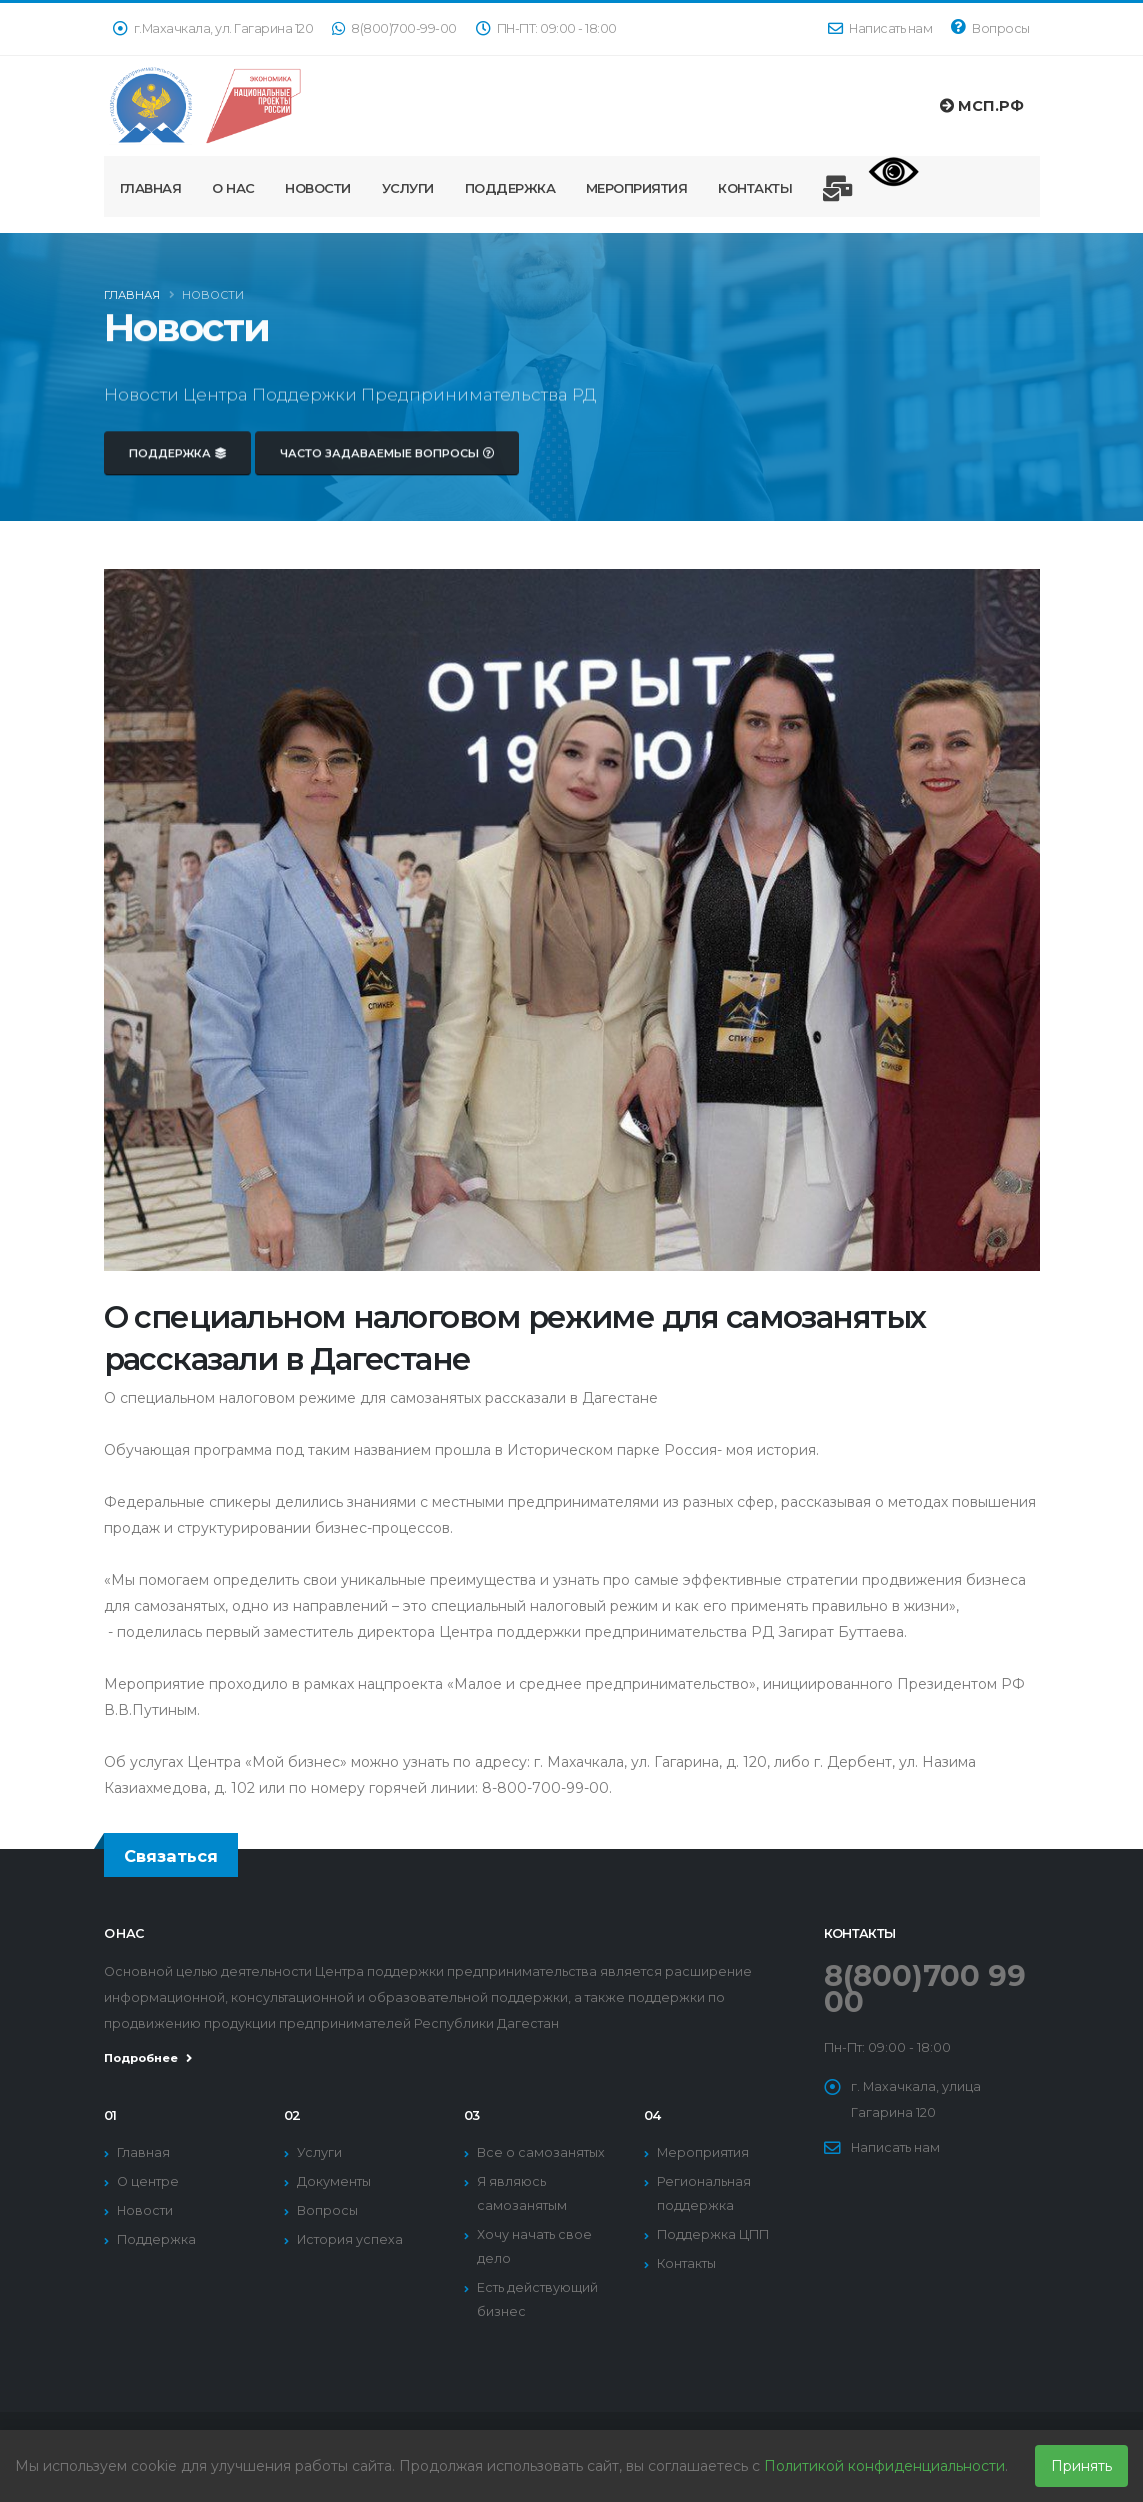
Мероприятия (637, 188)
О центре (148, 2181)
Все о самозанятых (541, 2152)
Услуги (408, 188)
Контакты (755, 188)
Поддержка (510, 188)
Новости (318, 188)
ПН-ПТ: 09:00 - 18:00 (546, 28)
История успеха (350, 2239)
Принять (1081, 2466)
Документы (334, 2181)
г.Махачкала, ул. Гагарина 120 (213, 28)
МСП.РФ (982, 106)
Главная (151, 188)
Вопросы (990, 27)
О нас (233, 188)
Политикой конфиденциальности (884, 2466)
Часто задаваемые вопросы (387, 468)
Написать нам (880, 28)
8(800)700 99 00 (925, 1988)
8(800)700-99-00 (394, 28)
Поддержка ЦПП (713, 2234)
